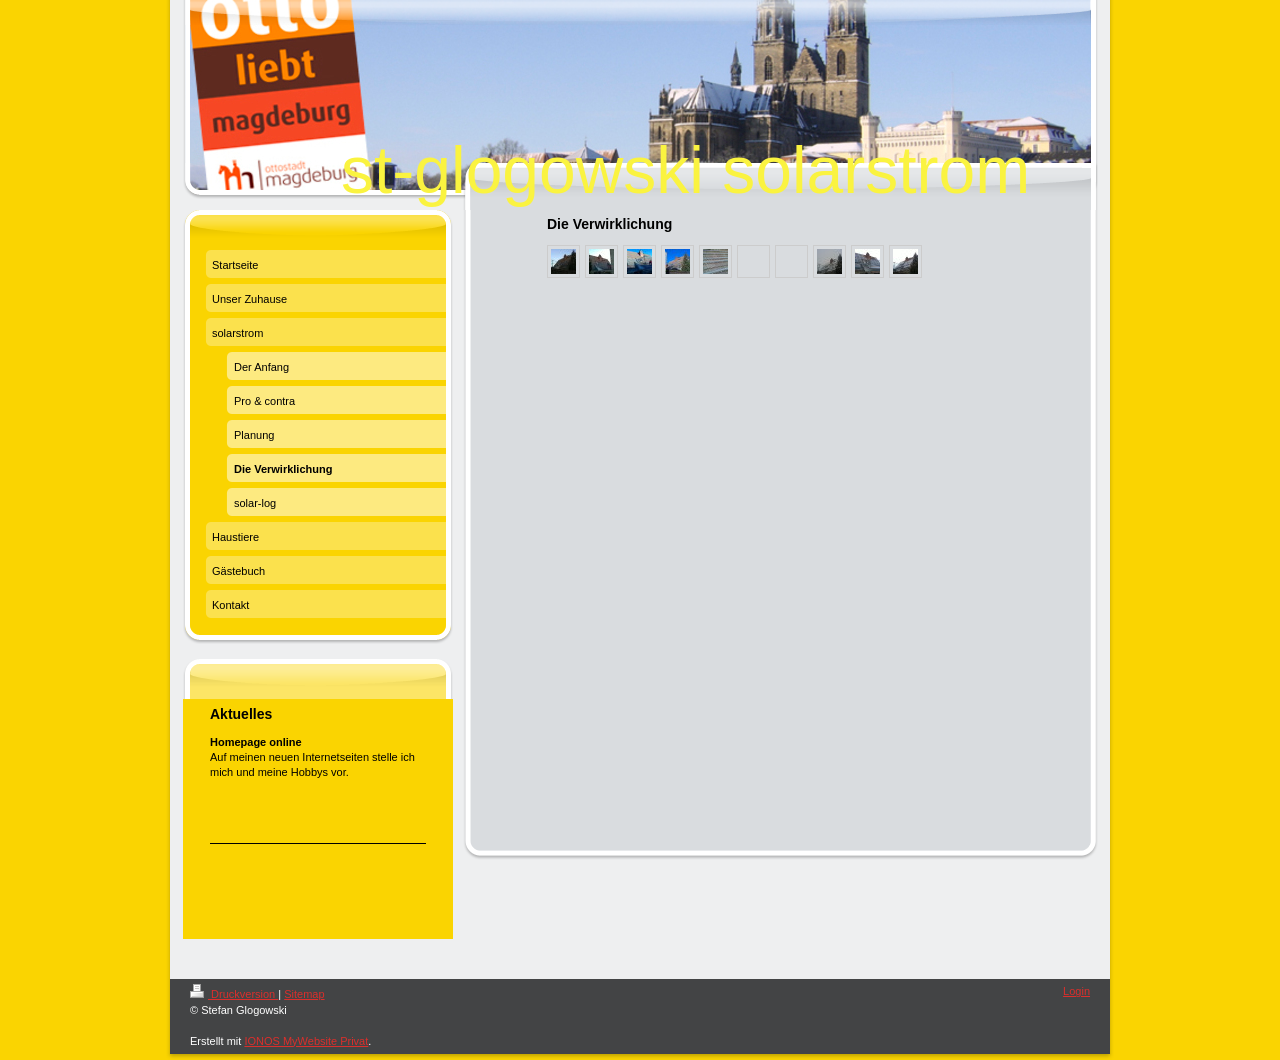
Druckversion (234, 994)
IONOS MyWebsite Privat (306, 1041)
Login (1076, 991)
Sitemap (304, 994)
